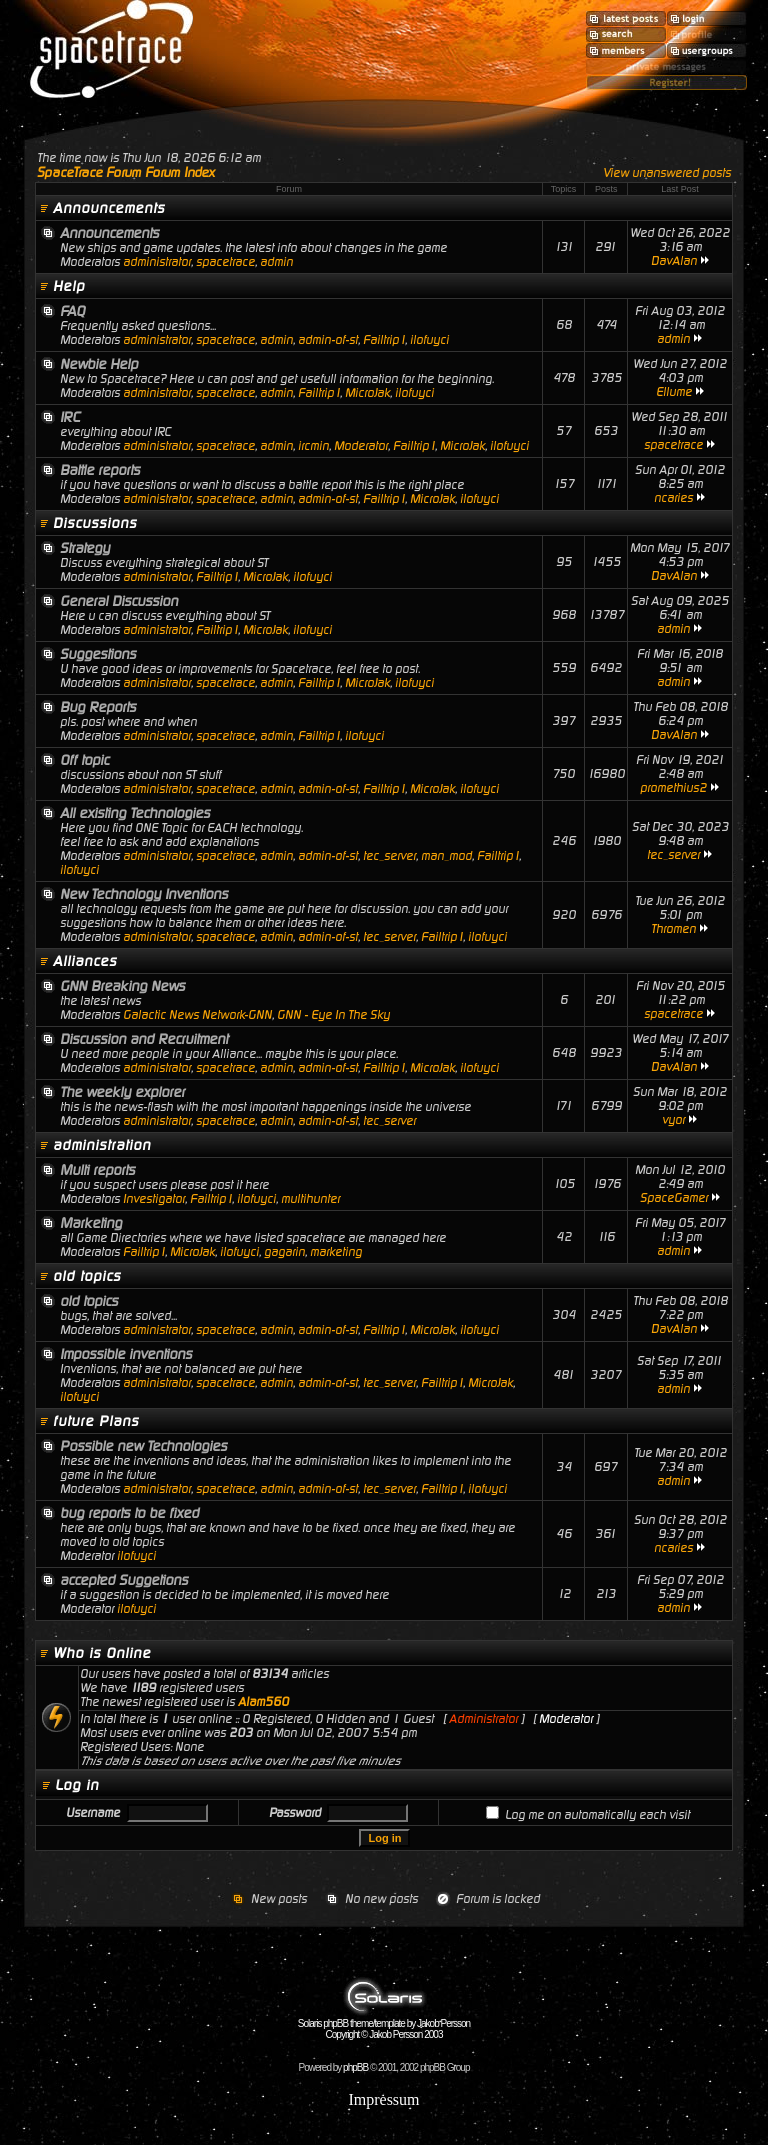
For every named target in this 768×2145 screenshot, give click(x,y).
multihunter (310, 1199)
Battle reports (100, 470)
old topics (87, 1276)
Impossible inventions (126, 1354)
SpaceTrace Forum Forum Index (126, 172)
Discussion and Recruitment (144, 1039)
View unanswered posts (667, 173)
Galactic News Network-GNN (197, 1015)
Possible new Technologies (143, 1446)
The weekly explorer (122, 1092)
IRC (70, 417)
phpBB (355, 2067)
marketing (336, 1252)
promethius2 (673, 788)
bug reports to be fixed (129, 1513)
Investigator (154, 1199)
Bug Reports (98, 707)
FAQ (72, 311)
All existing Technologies (135, 813)
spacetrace (225, 262)
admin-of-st (328, 340)
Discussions (95, 523)
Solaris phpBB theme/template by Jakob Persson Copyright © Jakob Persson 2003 (384, 2024)
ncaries (673, 498)
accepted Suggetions (124, 1580)
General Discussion (119, 601)
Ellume (674, 392)
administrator (157, 262)
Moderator (361, 446)
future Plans (96, 1421)
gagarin (284, 1252)
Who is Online (102, 1653)
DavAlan (674, 261)
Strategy (85, 548)
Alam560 (263, 1702)
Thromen (673, 929)
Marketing (91, 1223)
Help (69, 286)
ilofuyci (429, 340)
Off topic (84, 760)
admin (276, 262)
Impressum (383, 2099)
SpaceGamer (674, 1198)
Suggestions (98, 654)
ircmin (313, 446)
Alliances (85, 961)
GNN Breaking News (122, 986)
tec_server (389, 856)
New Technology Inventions (144, 894)
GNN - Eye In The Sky (333, 1015)
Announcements (109, 208)
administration (102, 1145)
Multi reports (97, 1170)
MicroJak (367, 393)
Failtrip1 (384, 340)
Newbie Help (99, 364)
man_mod (446, 856)
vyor (673, 1120)
